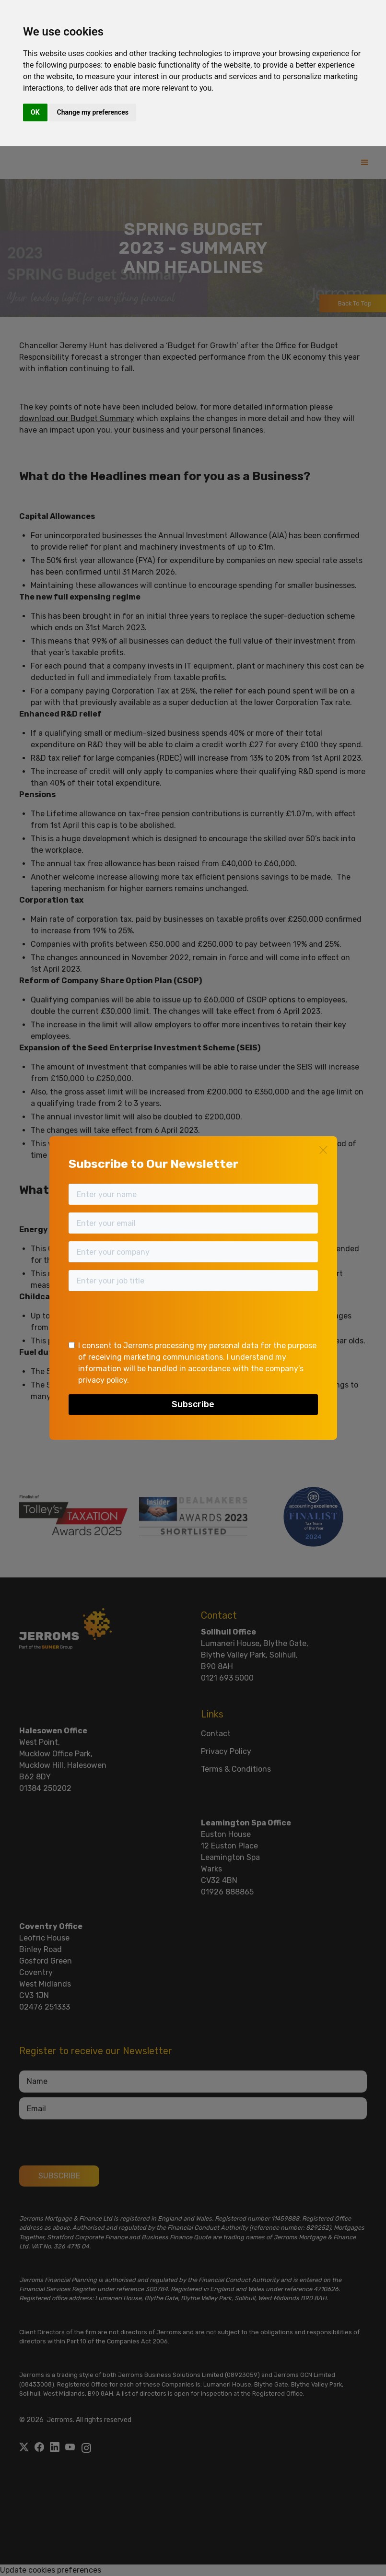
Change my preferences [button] (93, 112)
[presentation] (141, 1317)
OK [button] (35, 112)
